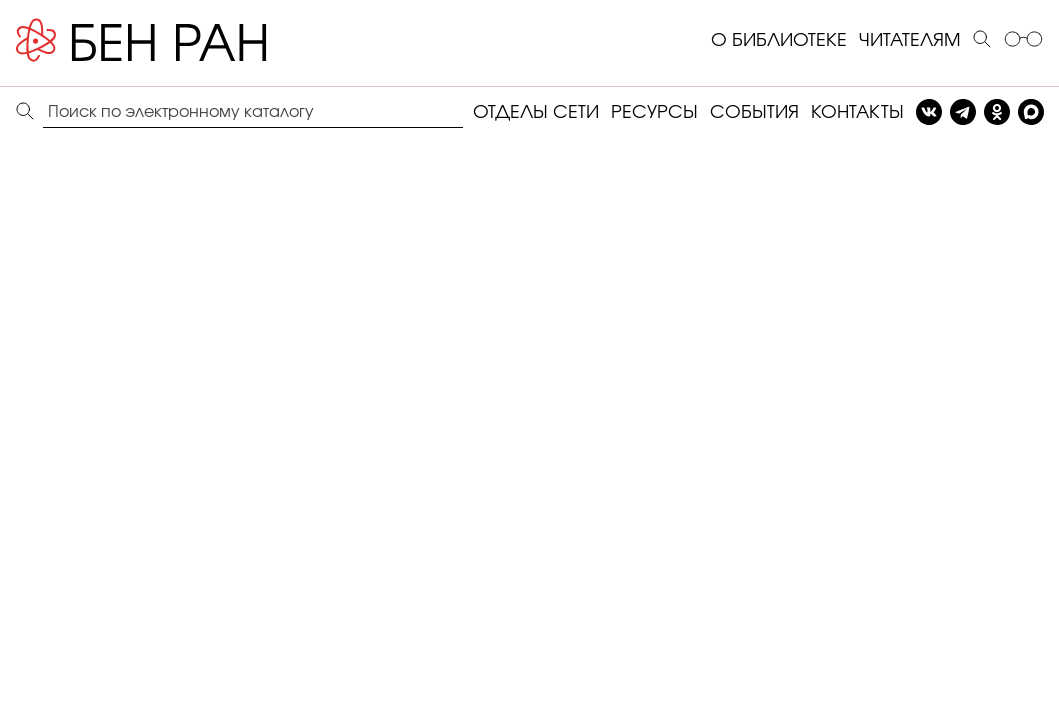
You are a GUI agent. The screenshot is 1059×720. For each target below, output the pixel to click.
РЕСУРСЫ (654, 113)
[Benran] (171, 41)
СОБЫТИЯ (754, 113)
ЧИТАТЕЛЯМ (910, 41)
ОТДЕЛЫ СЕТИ (536, 113)
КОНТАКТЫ (857, 113)
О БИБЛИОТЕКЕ (779, 41)
